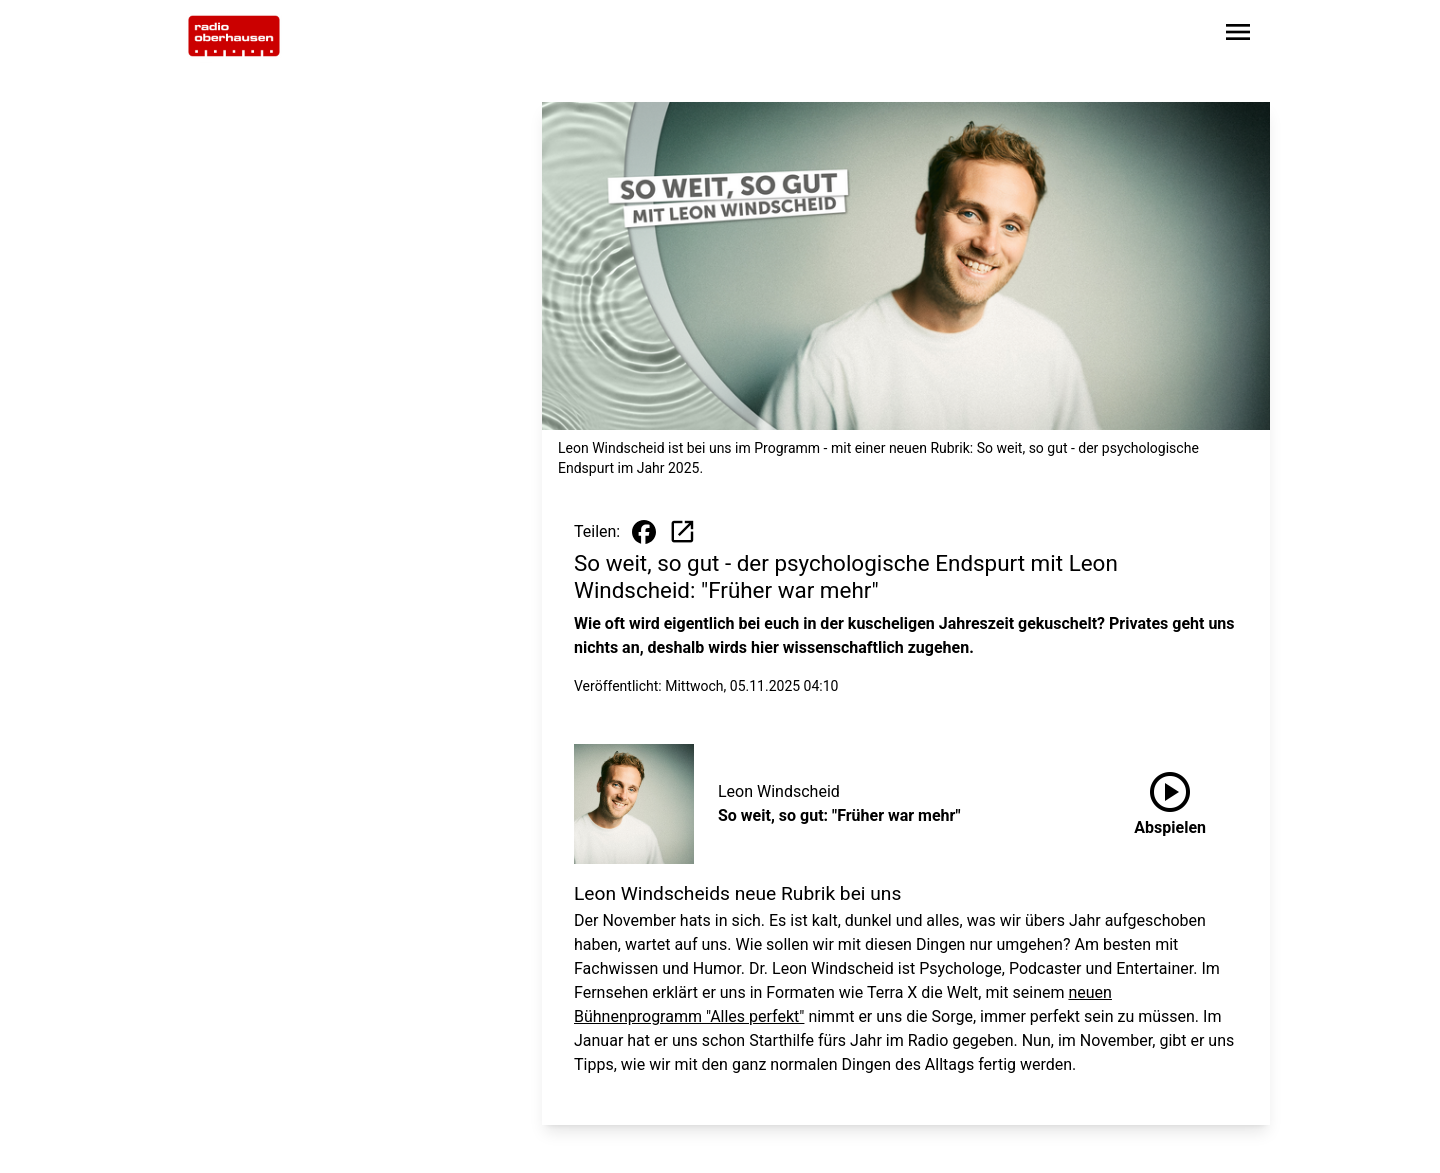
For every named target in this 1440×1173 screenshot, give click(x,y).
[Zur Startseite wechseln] (234, 36)
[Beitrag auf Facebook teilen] (644, 532)
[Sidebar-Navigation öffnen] (1238, 35)
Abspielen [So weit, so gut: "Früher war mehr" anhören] (1170, 800)
